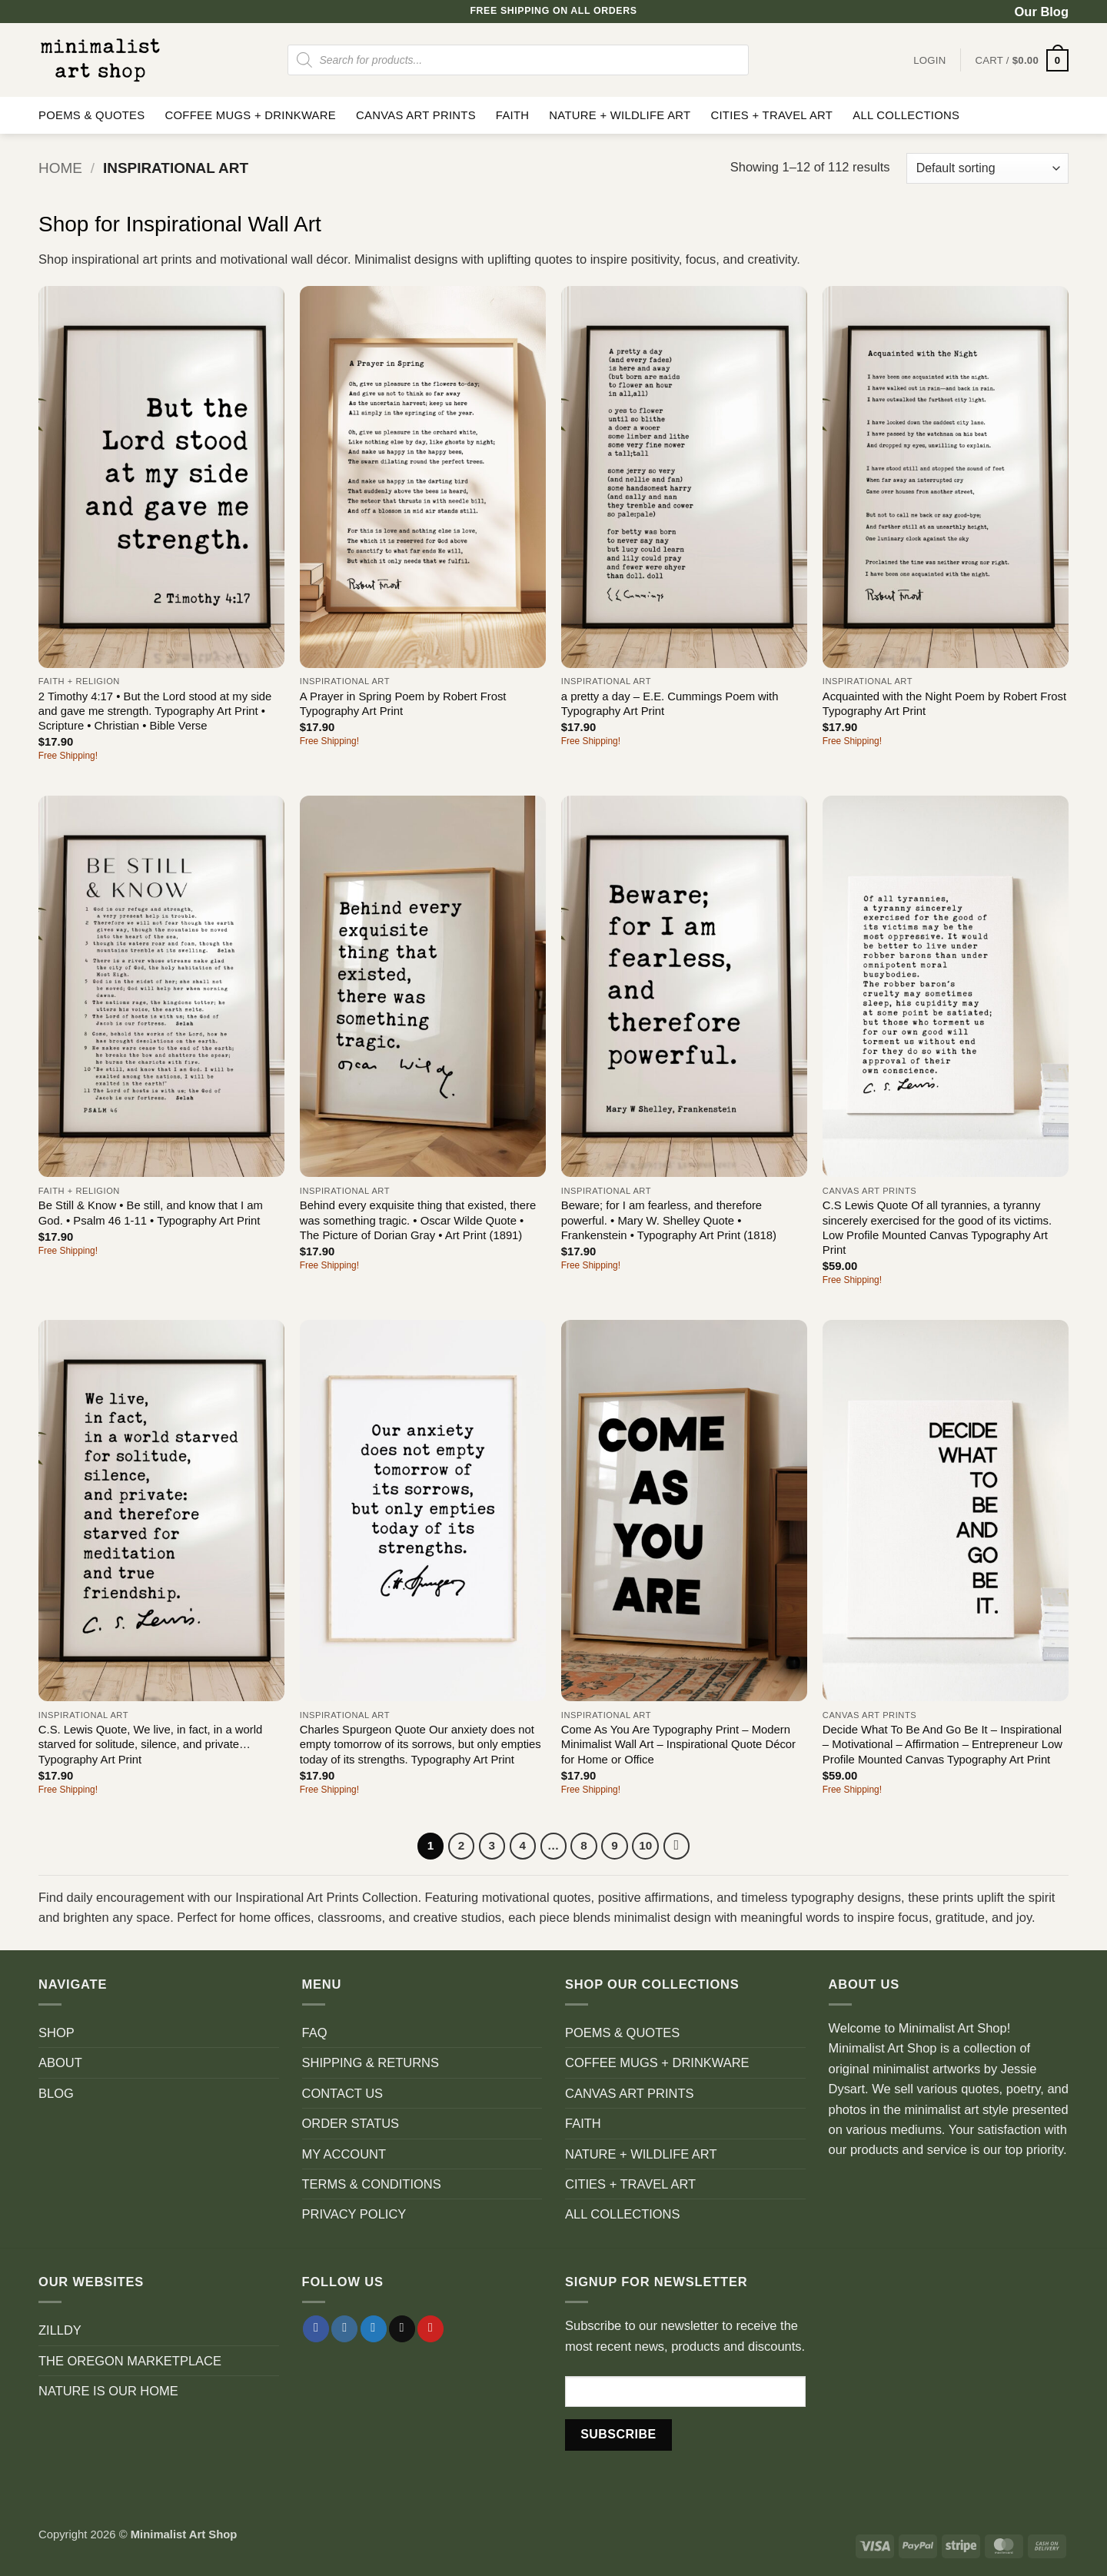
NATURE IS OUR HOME (108, 2391)
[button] (1022, 60)
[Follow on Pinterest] (430, 2329)
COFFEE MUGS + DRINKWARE (250, 115)
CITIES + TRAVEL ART (771, 115)
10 (646, 1845)
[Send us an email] (402, 2329)
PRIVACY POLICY (354, 2215)
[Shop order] (987, 168)
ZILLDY (59, 2331)
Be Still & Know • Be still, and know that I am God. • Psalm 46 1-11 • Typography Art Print (150, 1212)
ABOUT (60, 2063)
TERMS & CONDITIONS (371, 2184)
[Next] (677, 1846)
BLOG (56, 2093)
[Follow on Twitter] (374, 2329)
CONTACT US (343, 2093)
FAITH (513, 115)
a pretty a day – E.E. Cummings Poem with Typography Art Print (670, 703)
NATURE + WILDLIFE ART (619, 115)
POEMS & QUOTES (91, 115)
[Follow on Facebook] (316, 2329)
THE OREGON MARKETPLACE (129, 2361)
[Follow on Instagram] (344, 2329)
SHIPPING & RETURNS (370, 2063)
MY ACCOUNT (344, 2154)
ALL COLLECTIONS (906, 115)
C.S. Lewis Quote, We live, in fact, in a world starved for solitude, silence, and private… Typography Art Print (150, 1744)
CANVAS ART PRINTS (416, 115)
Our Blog (1042, 11)
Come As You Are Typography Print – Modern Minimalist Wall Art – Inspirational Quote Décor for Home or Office (678, 1744)
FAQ (314, 2032)
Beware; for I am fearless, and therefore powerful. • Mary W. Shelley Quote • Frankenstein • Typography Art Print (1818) (668, 1220)
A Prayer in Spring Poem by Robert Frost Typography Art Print (403, 703)
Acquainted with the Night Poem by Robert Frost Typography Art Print (944, 703)
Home (60, 168)
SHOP (56, 2032)
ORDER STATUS (351, 2124)
